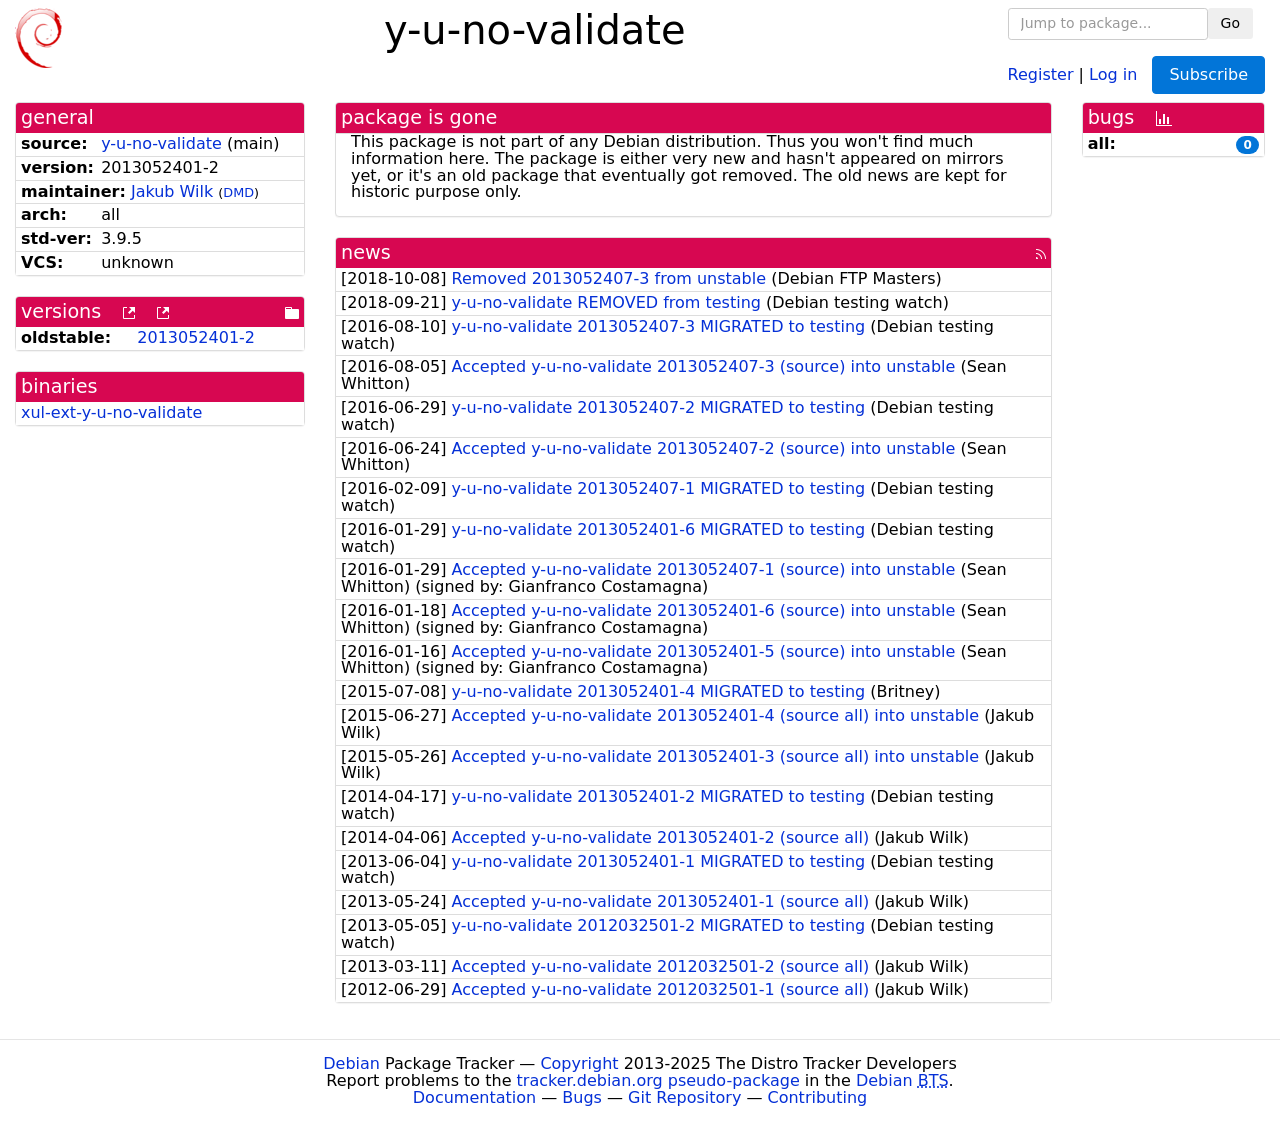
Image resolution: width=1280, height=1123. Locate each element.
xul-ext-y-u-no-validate (111, 412)
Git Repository (684, 1097)
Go (1230, 23)
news (366, 252)
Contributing (818, 1097)
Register (1041, 73)
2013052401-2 (196, 337)
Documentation (474, 1097)
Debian (351, 1063)
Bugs (582, 1097)
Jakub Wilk (172, 191)
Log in (1113, 73)
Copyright (579, 1063)
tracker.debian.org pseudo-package (658, 1080)
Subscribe (1208, 74)
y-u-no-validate (161, 143)
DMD (238, 192)
